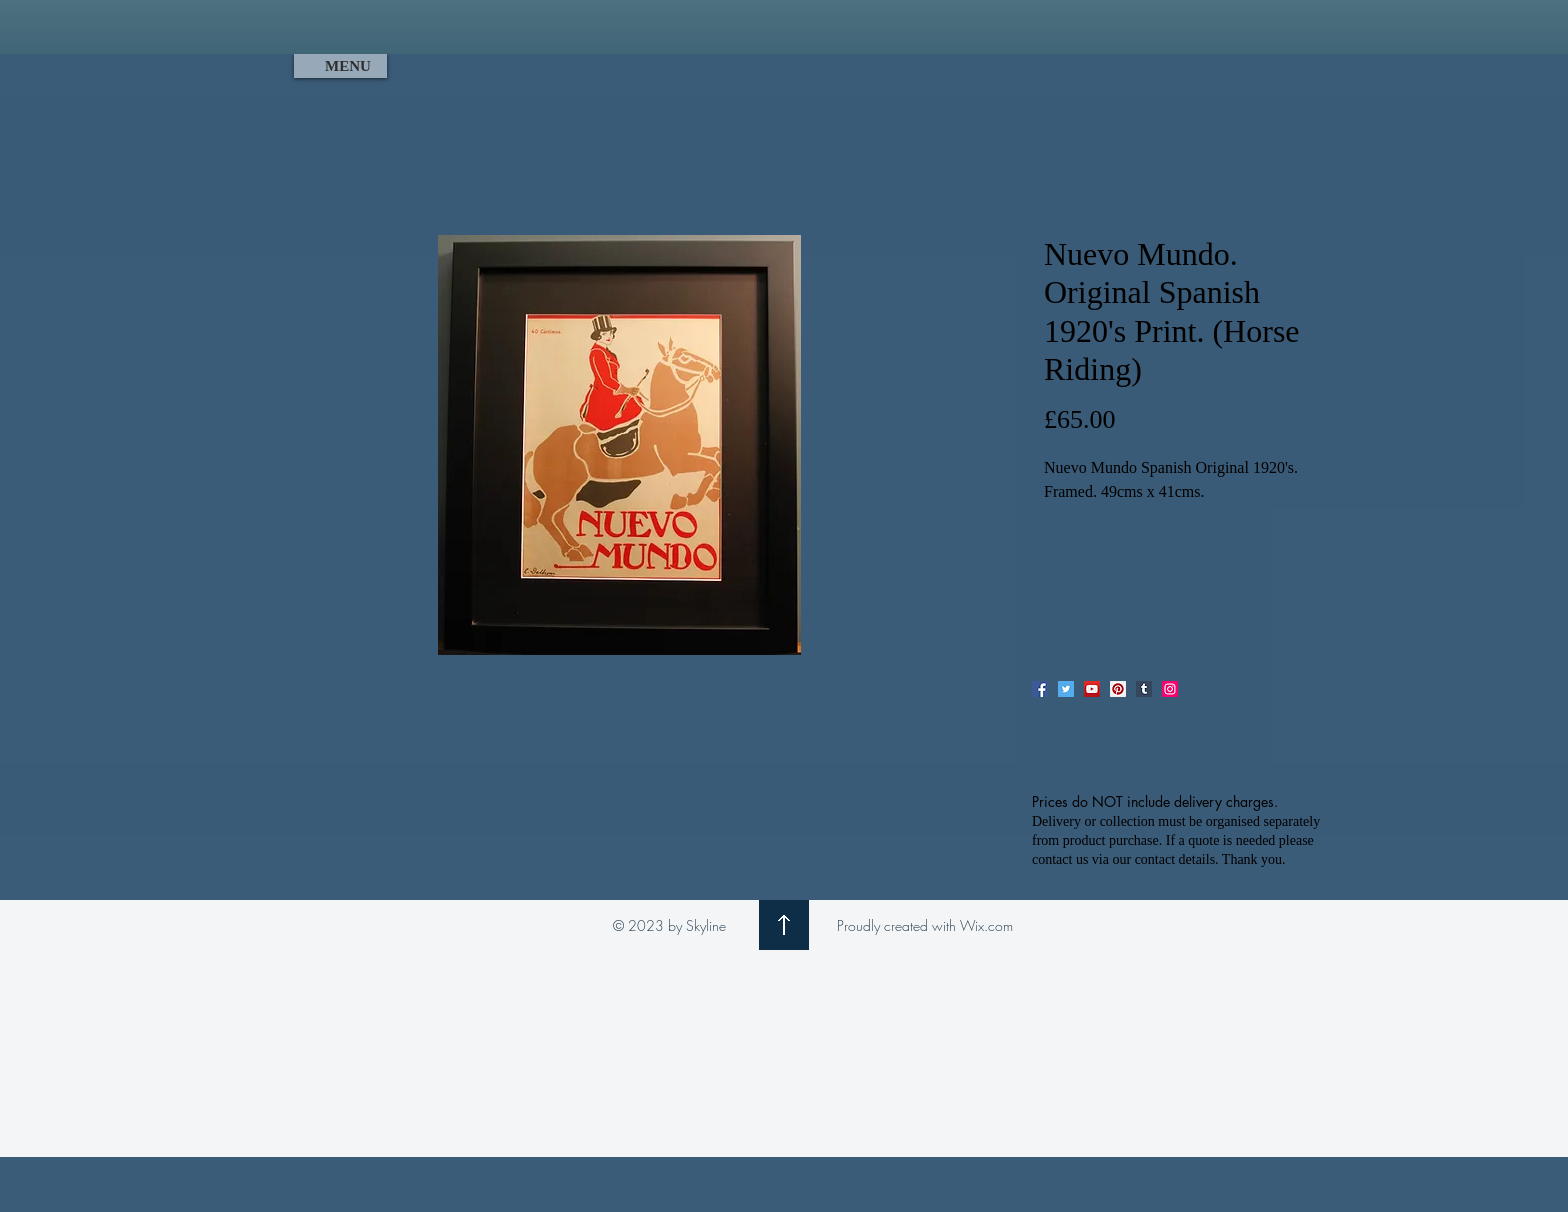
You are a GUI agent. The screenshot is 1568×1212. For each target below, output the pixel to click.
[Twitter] (1066, 689)
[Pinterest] (1118, 689)
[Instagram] (1170, 689)
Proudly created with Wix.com (925, 925)
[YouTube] (1092, 689)
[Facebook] (1040, 689)
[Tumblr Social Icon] (1144, 689)
